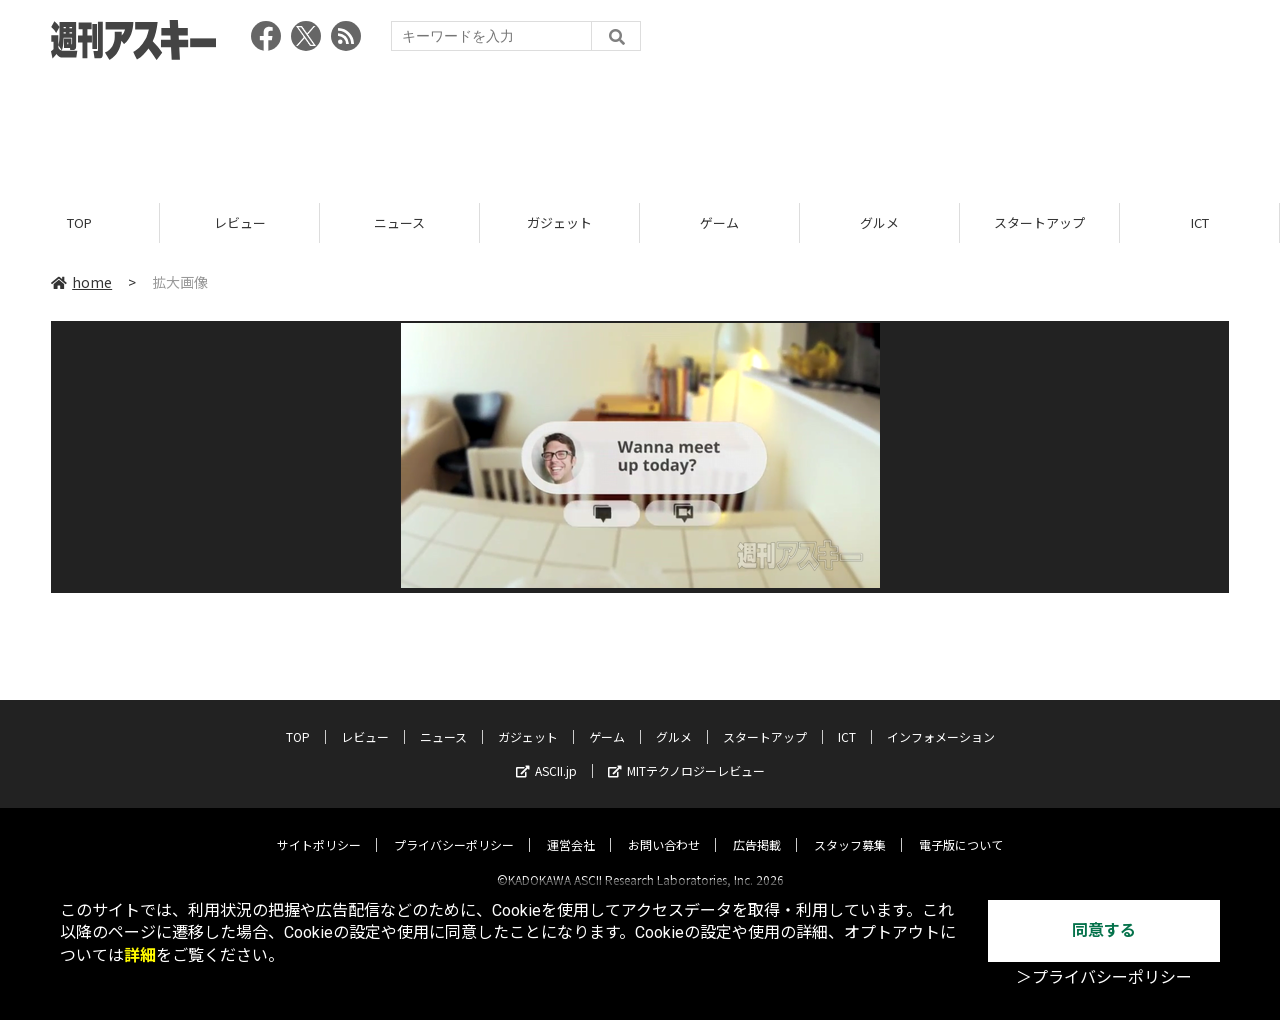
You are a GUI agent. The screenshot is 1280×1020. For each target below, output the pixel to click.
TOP (79, 222)
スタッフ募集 (850, 827)
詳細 (140, 955)
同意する (1104, 930)
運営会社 (571, 827)
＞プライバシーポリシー (1104, 977)
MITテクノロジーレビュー (686, 753)
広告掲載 (757, 827)
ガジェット (559, 222)
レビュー (240, 222)
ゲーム (719, 222)
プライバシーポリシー (454, 827)
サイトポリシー (319, 827)
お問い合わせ (664, 827)
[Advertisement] (640, 125)
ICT (1200, 222)
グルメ (879, 222)
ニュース (399, 222)
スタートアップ (1039, 222)
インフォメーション (941, 719)
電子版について (961, 827)
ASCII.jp (546, 753)
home (81, 282)
